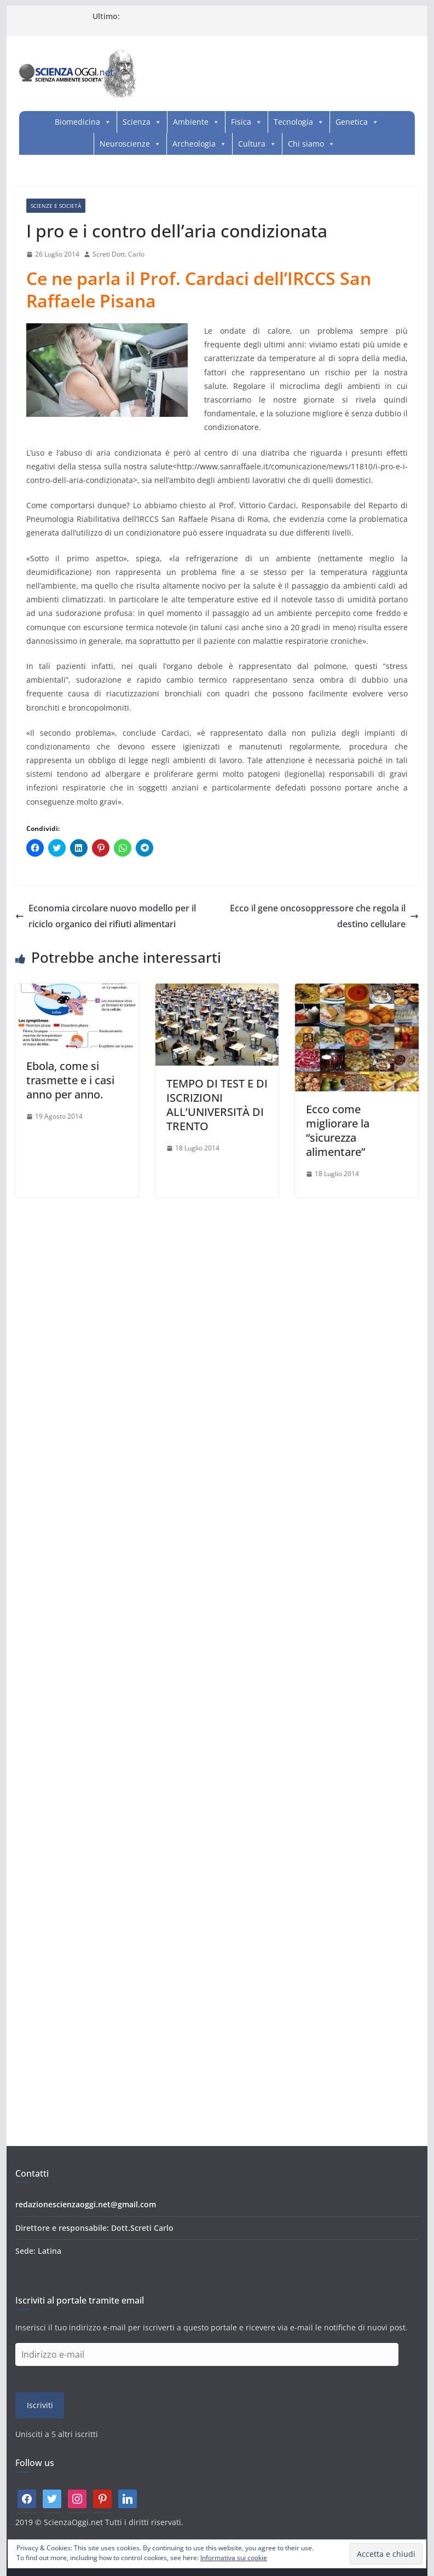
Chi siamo (306, 143)
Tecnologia (293, 122)
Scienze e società (56, 206)
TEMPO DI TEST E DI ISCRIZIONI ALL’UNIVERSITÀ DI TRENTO (217, 1104)
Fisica (241, 122)
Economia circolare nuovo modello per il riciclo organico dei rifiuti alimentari (105, 916)
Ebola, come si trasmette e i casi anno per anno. (70, 1080)
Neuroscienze (125, 143)
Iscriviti (40, 2405)
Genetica (351, 122)
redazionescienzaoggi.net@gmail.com (85, 2204)
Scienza (137, 122)
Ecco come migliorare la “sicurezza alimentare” (337, 1130)
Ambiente (191, 122)
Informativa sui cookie (233, 2557)
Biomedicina (77, 122)
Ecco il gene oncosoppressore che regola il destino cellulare (324, 916)
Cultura (251, 143)
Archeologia (194, 143)
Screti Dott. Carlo (118, 254)
